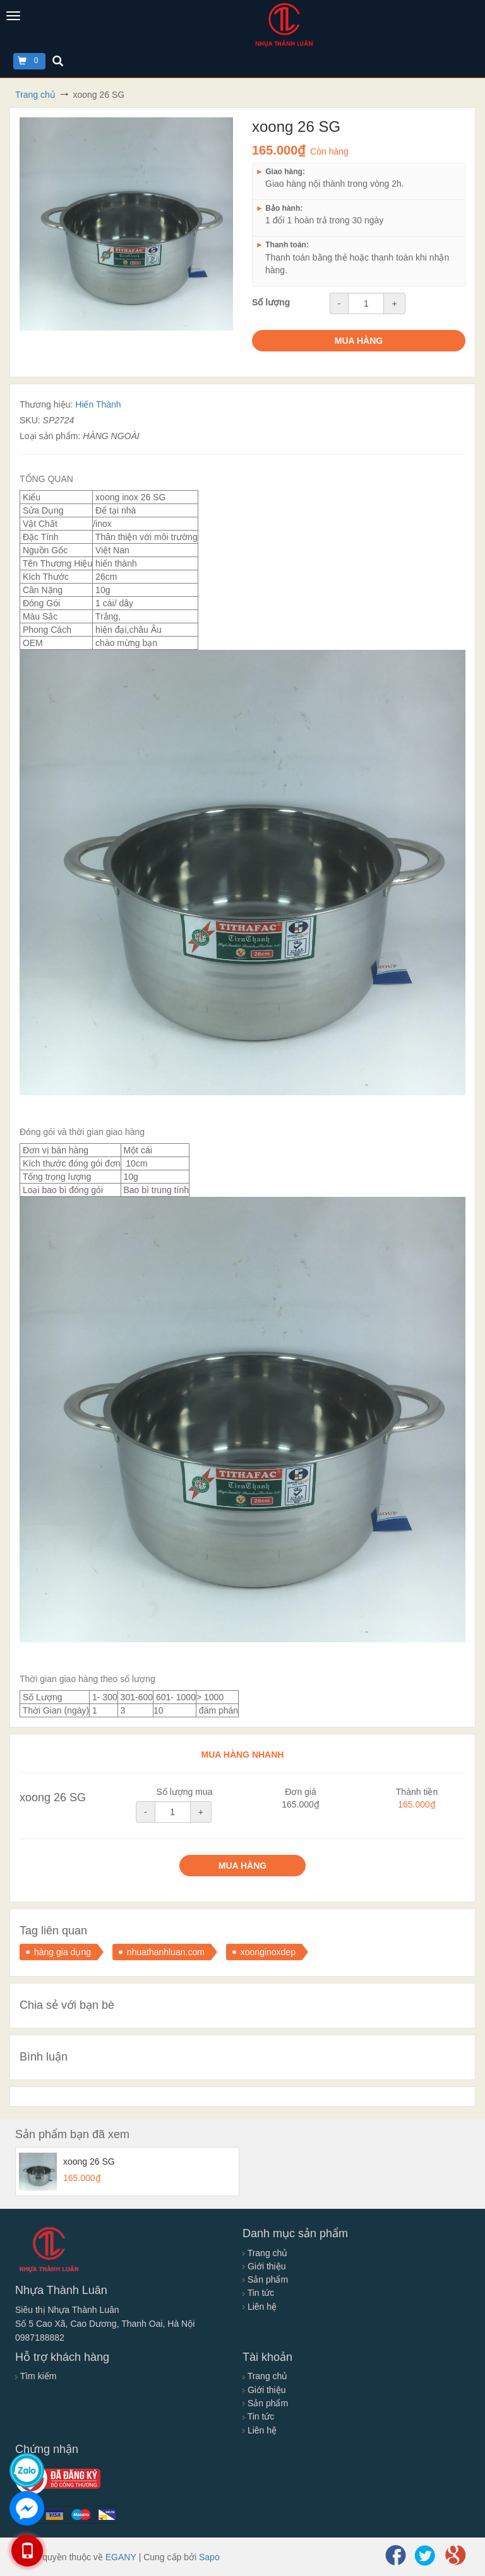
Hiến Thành (98, 404)
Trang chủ (264, 2253)
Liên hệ (259, 2307)
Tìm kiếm (35, 2376)
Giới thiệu (263, 2266)
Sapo (209, 2557)
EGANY (120, 2557)
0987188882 (39, 2337)
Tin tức (258, 2293)
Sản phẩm (265, 2279)
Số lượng (271, 302)
